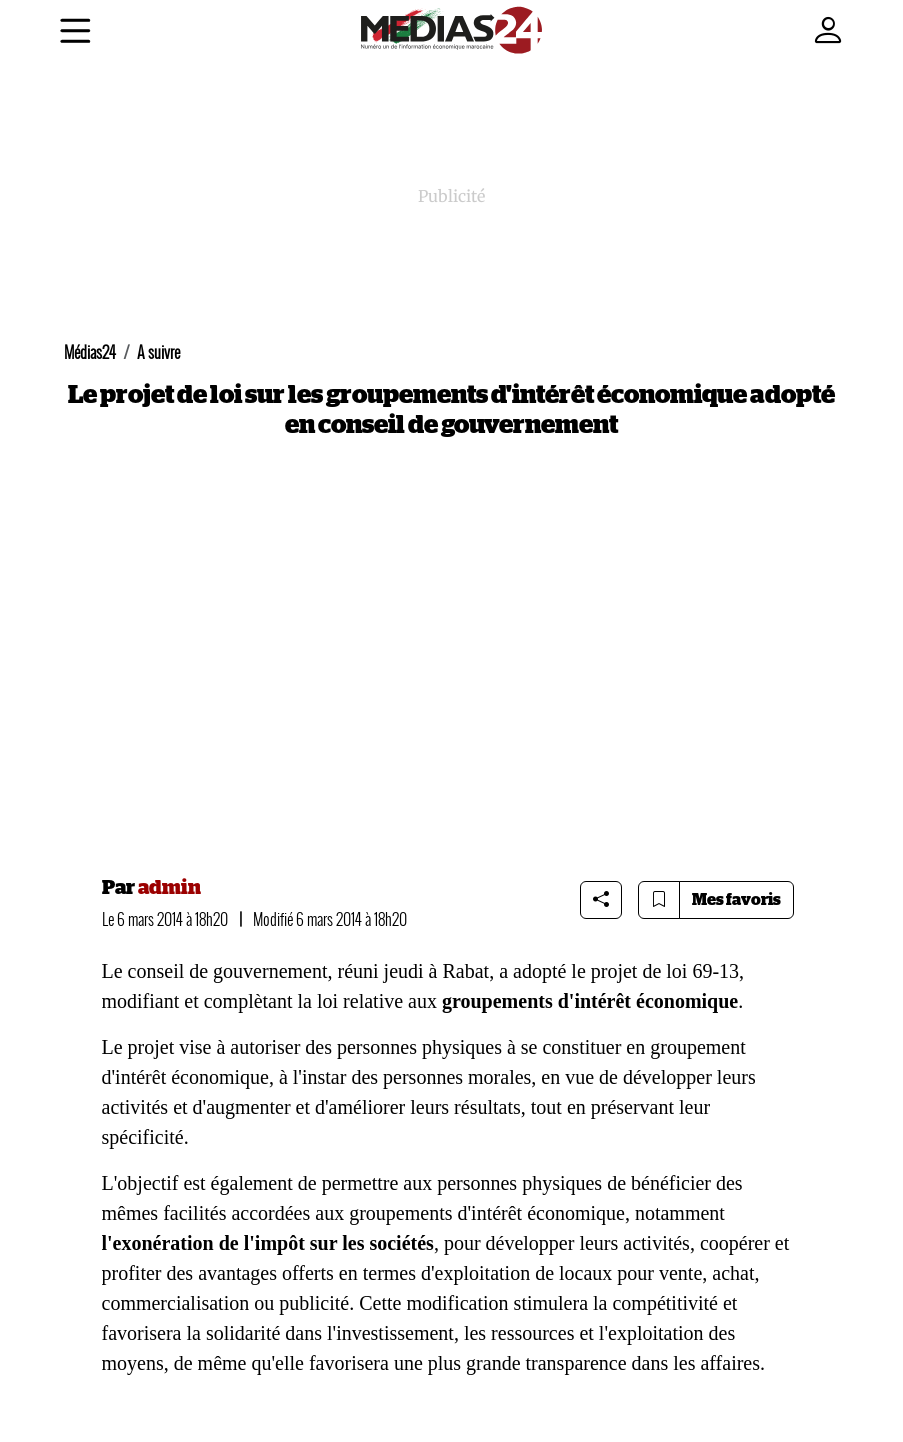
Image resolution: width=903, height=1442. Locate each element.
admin (169, 888)
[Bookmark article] (659, 900)
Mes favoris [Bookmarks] (736, 900)
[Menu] (75, 34)
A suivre (158, 352)
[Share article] (601, 900)
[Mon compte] (828, 31)
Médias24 (90, 352)
